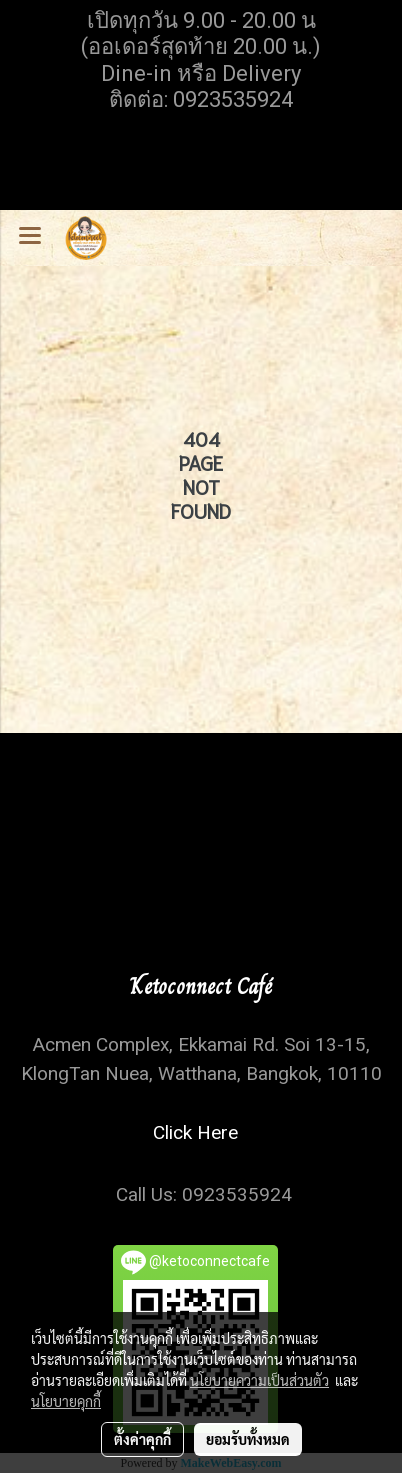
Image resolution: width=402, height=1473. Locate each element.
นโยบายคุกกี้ (66, 1401)
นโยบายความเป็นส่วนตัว (259, 1380)
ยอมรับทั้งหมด (248, 1439)
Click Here (200, 1132)
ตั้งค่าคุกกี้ (142, 1439)
